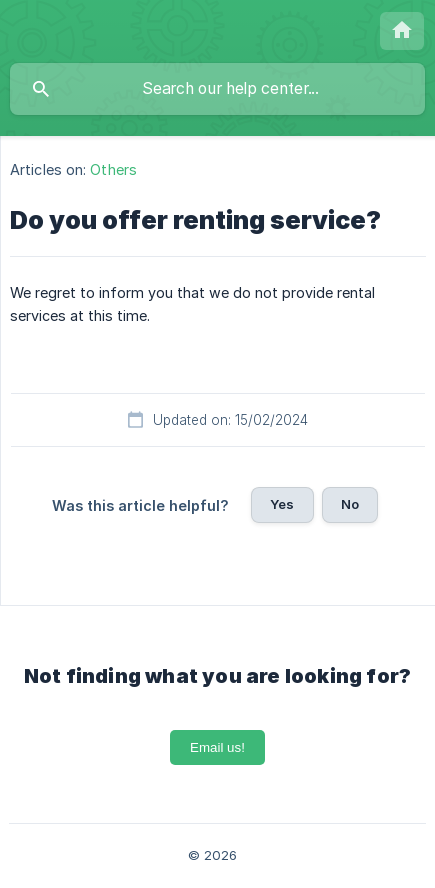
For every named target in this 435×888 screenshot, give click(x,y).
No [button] (350, 504)
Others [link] (113, 169)
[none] (402, 31)
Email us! (217, 747)
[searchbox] (217, 89)
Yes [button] (282, 504)
